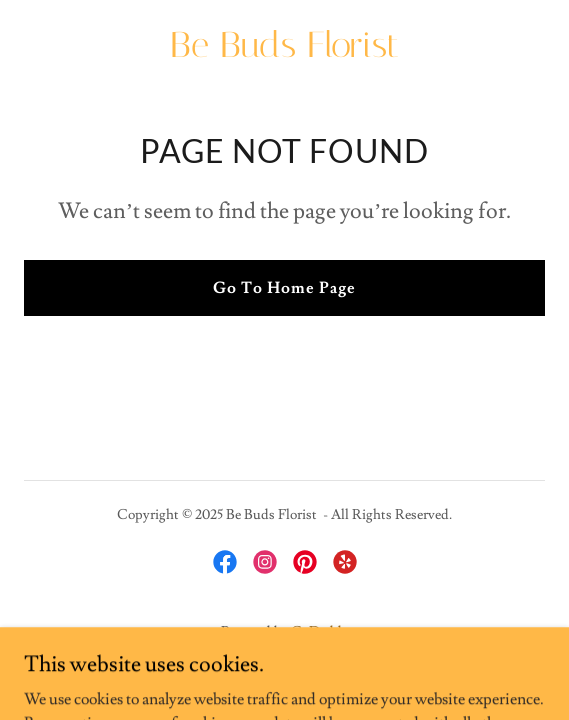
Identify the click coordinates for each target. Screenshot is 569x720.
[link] (284, 52)
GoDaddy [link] (320, 632)
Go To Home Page (284, 288)
